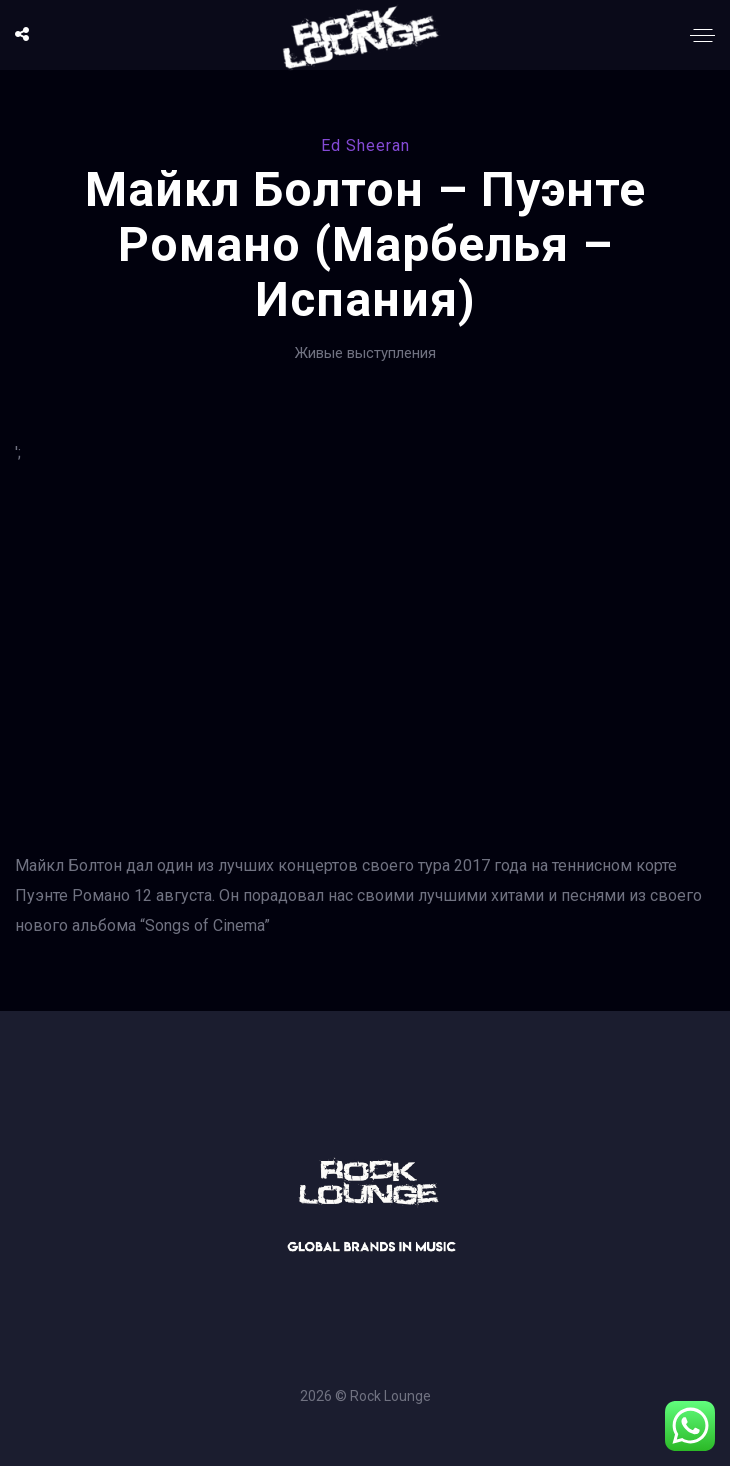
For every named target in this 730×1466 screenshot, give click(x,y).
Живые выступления (365, 353)
